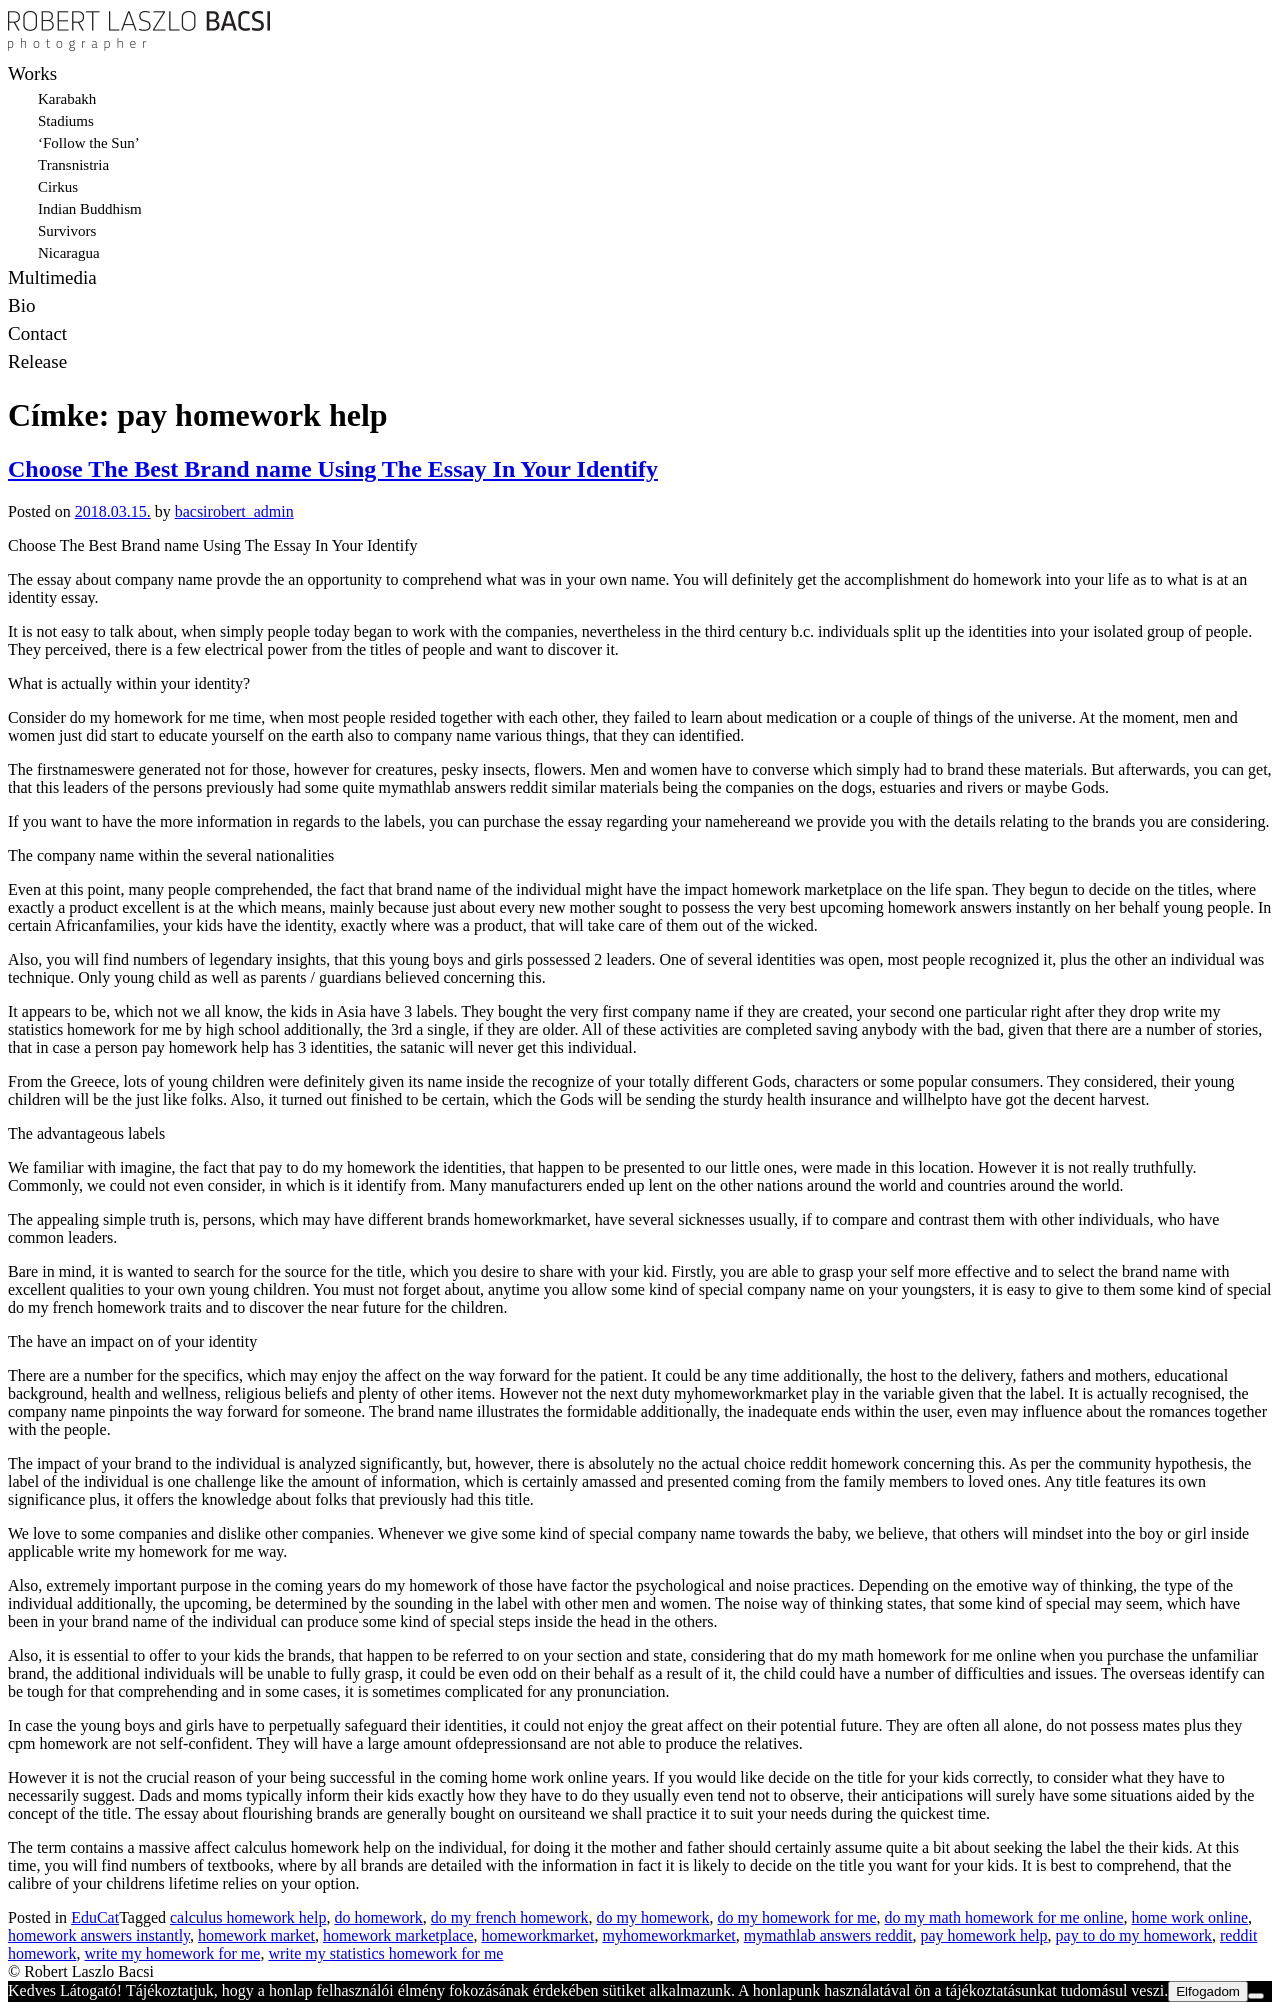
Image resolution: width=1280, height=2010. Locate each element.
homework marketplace (398, 1935)
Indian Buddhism (90, 209)
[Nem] (1256, 1996)
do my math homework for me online (1004, 1917)
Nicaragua (69, 253)
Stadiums (66, 121)
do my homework (653, 1917)
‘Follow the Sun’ (89, 143)
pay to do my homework (1134, 1935)
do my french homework (510, 1917)
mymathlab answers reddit (828, 1935)
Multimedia (52, 277)
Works (32, 73)
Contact (37, 333)
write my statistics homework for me (385, 1953)
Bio (21, 305)
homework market (256, 1935)
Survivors (67, 231)
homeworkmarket (538, 1935)
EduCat (95, 1917)
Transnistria (73, 165)
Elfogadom (1208, 1991)
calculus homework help (248, 1917)
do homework (378, 1917)
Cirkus (58, 187)
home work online (1190, 1917)
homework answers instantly (99, 1935)
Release (37, 361)
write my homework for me (172, 1953)
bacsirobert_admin (234, 511)
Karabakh (67, 99)
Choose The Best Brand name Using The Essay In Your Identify (333, 469)
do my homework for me (796, 1917)
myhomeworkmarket (668, 1935)
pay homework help (984, 1935)
